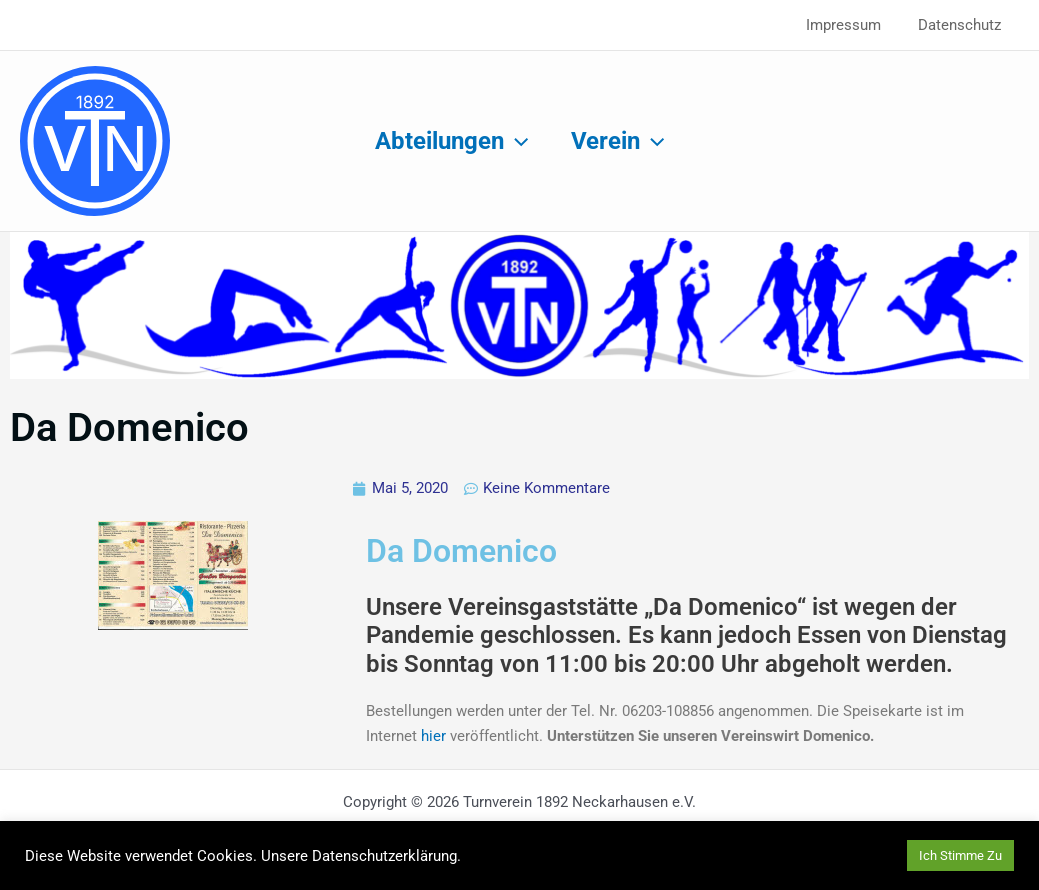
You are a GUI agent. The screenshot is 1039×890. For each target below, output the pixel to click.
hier (435, 736)
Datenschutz (962, 25)
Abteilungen (448, 141)
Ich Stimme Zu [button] (960, 855)
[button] (513, 141)
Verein (620, 141)
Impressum (853, 25)
